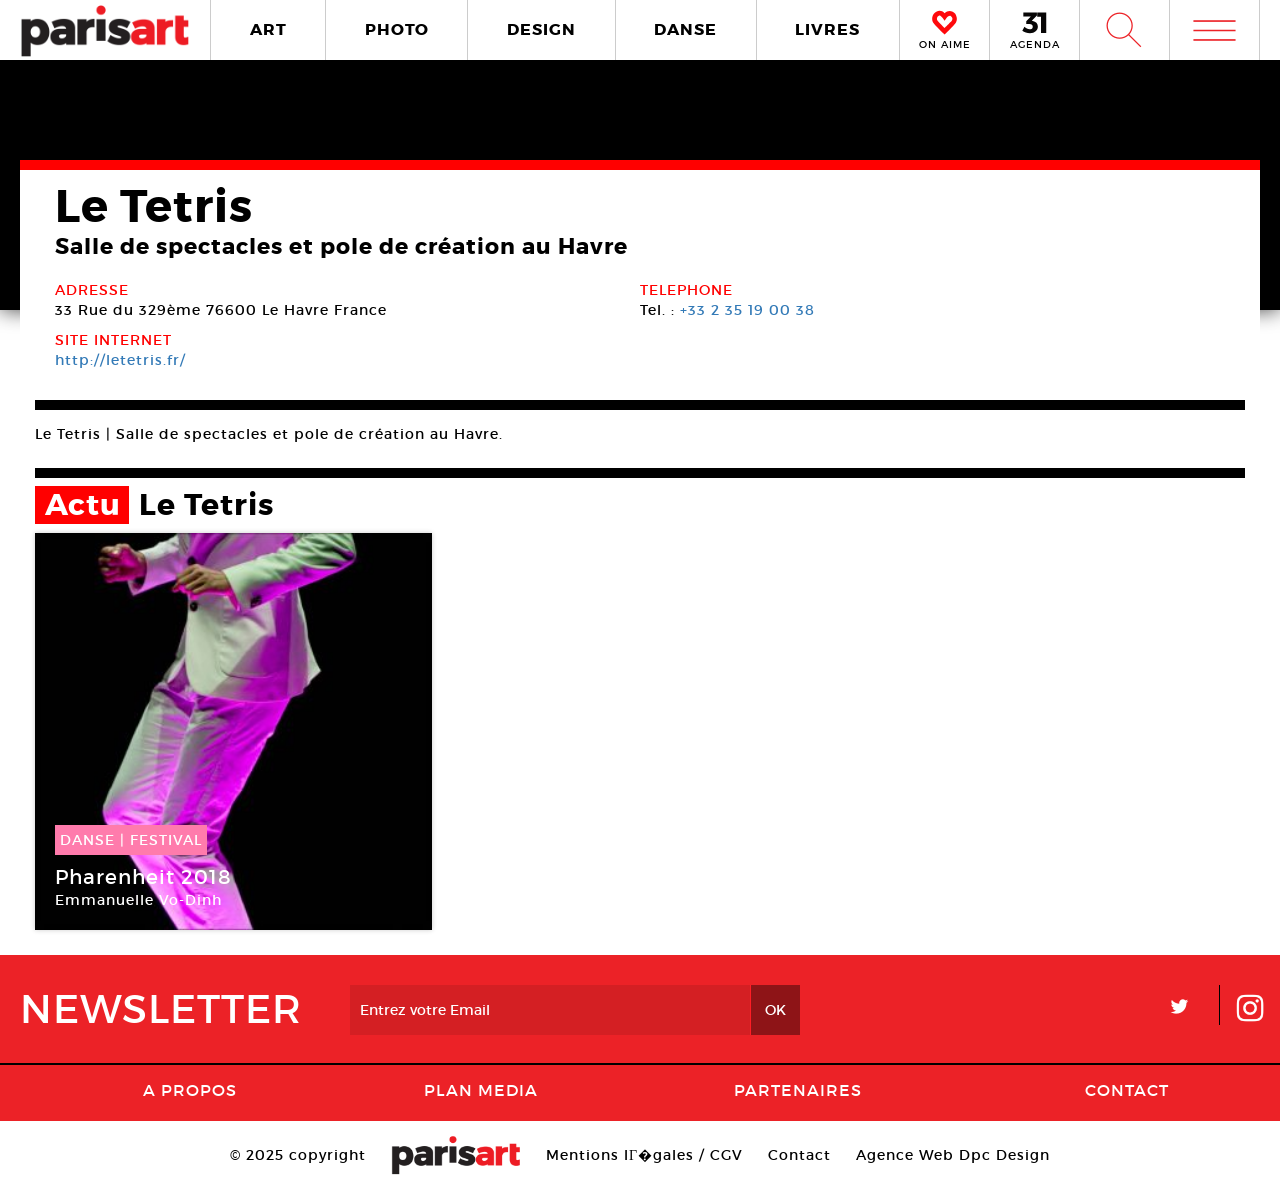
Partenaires (798, 1090)
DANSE (685, 29)
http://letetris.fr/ (120, 360)
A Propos (190, 1090)
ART (268, 29)
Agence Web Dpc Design (953, 1155)
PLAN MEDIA (481, 1090)
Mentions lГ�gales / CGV (644, 1155)
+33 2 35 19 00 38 (747, 310)
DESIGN (541, 29)
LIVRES (827, 29)
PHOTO (397, 29)
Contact (1127, 1090)
